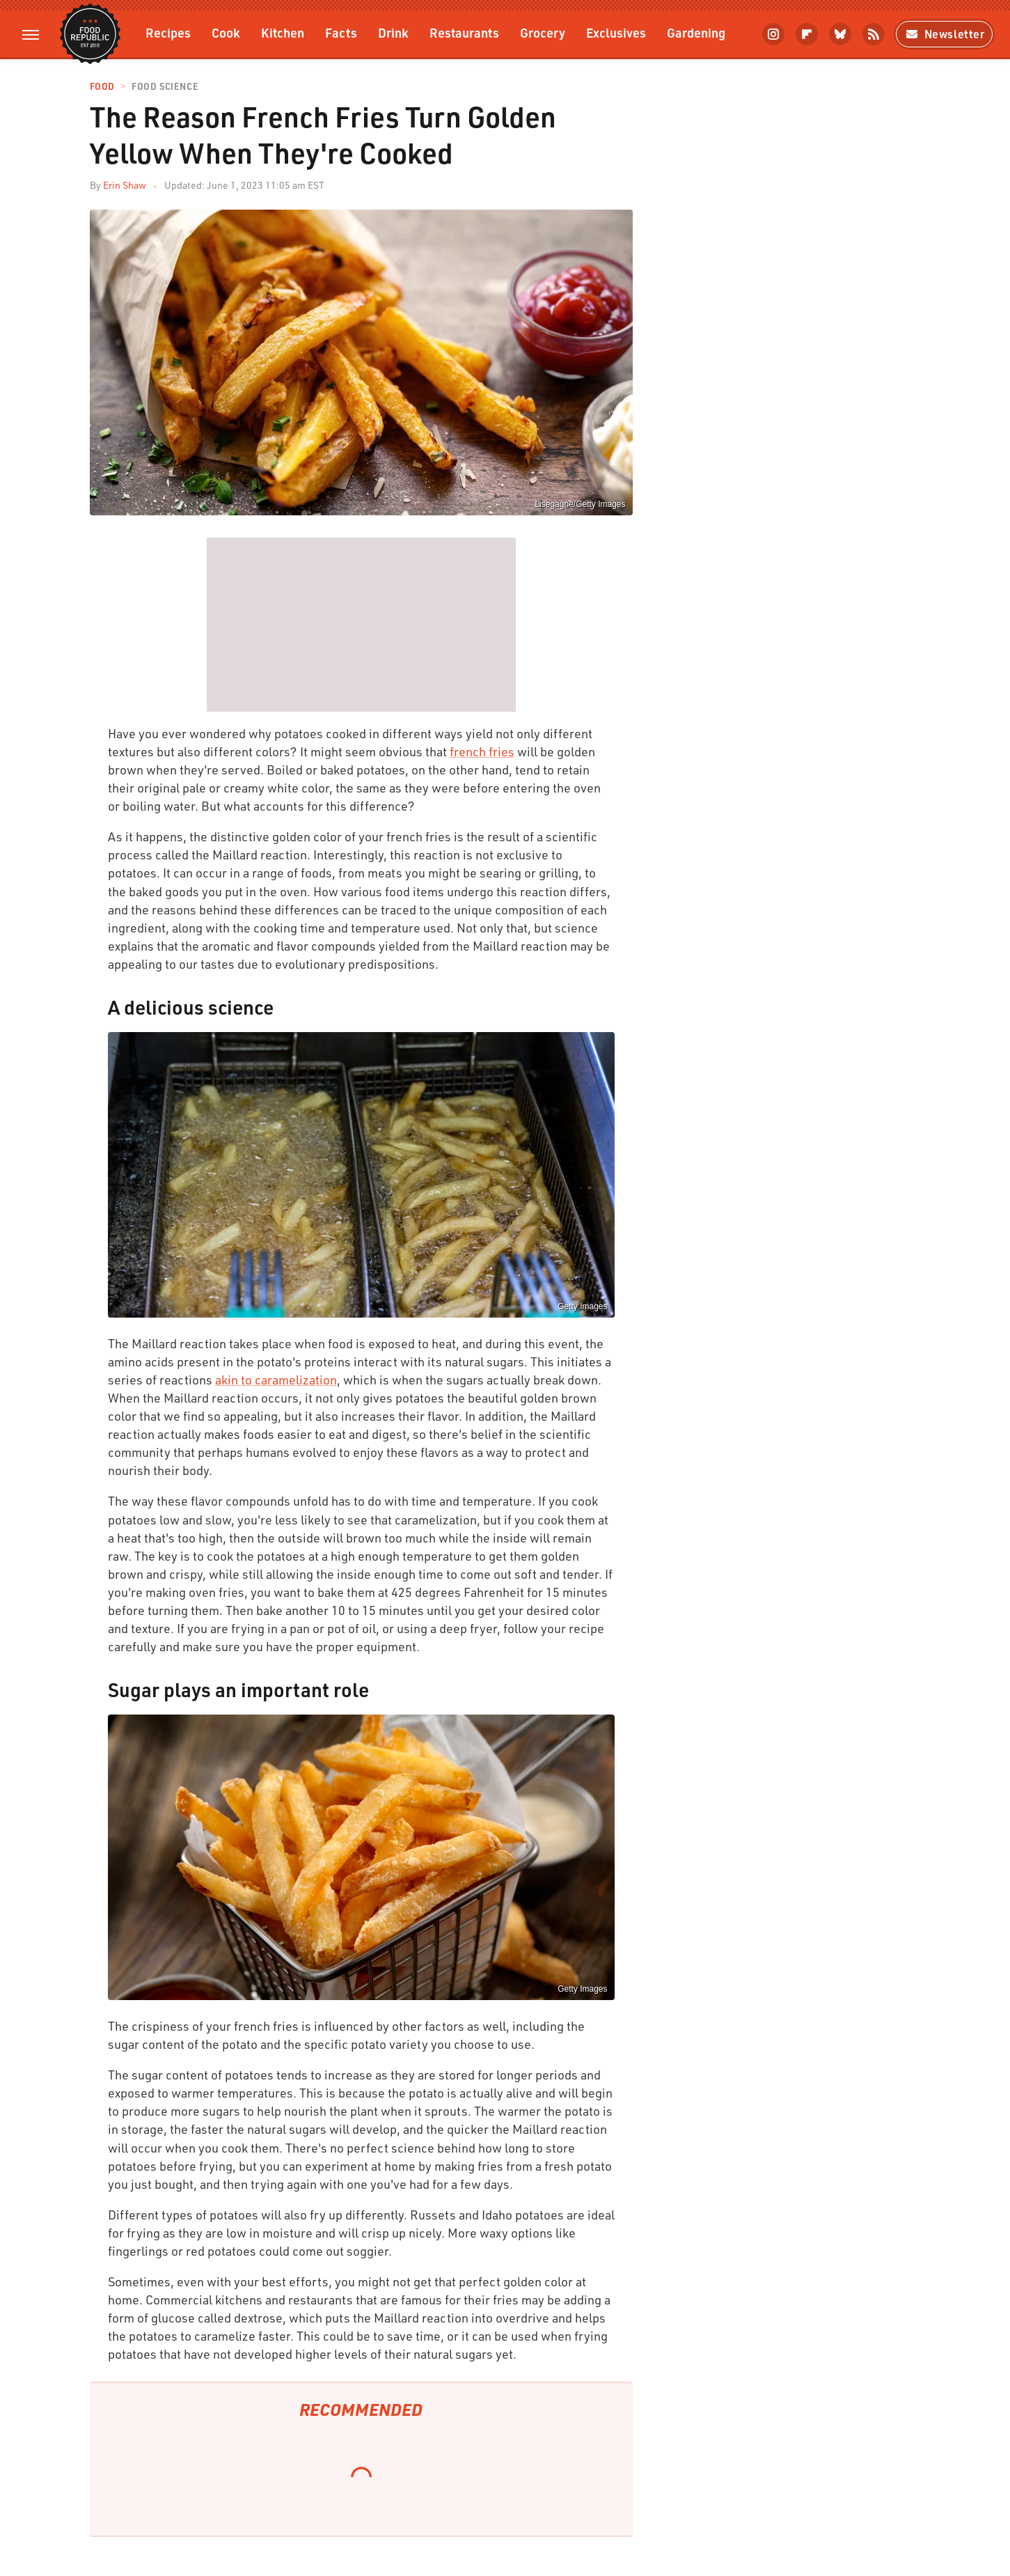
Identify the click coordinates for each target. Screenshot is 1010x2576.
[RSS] (873, 34)
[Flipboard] (807, 34)
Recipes (168, 32)
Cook (226, 32)
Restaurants (464, 32)
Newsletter (944, 33)
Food (102, 86)
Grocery (542, 32)
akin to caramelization (276, 1379)
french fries (482, 751)
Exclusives (616, 32)
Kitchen (282, 32)
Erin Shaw (124, 185)
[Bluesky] (840, 34)
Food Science (165, 86)
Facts (341, 32)
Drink (393, 32)
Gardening (696, 32)
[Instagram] (773, 34)
